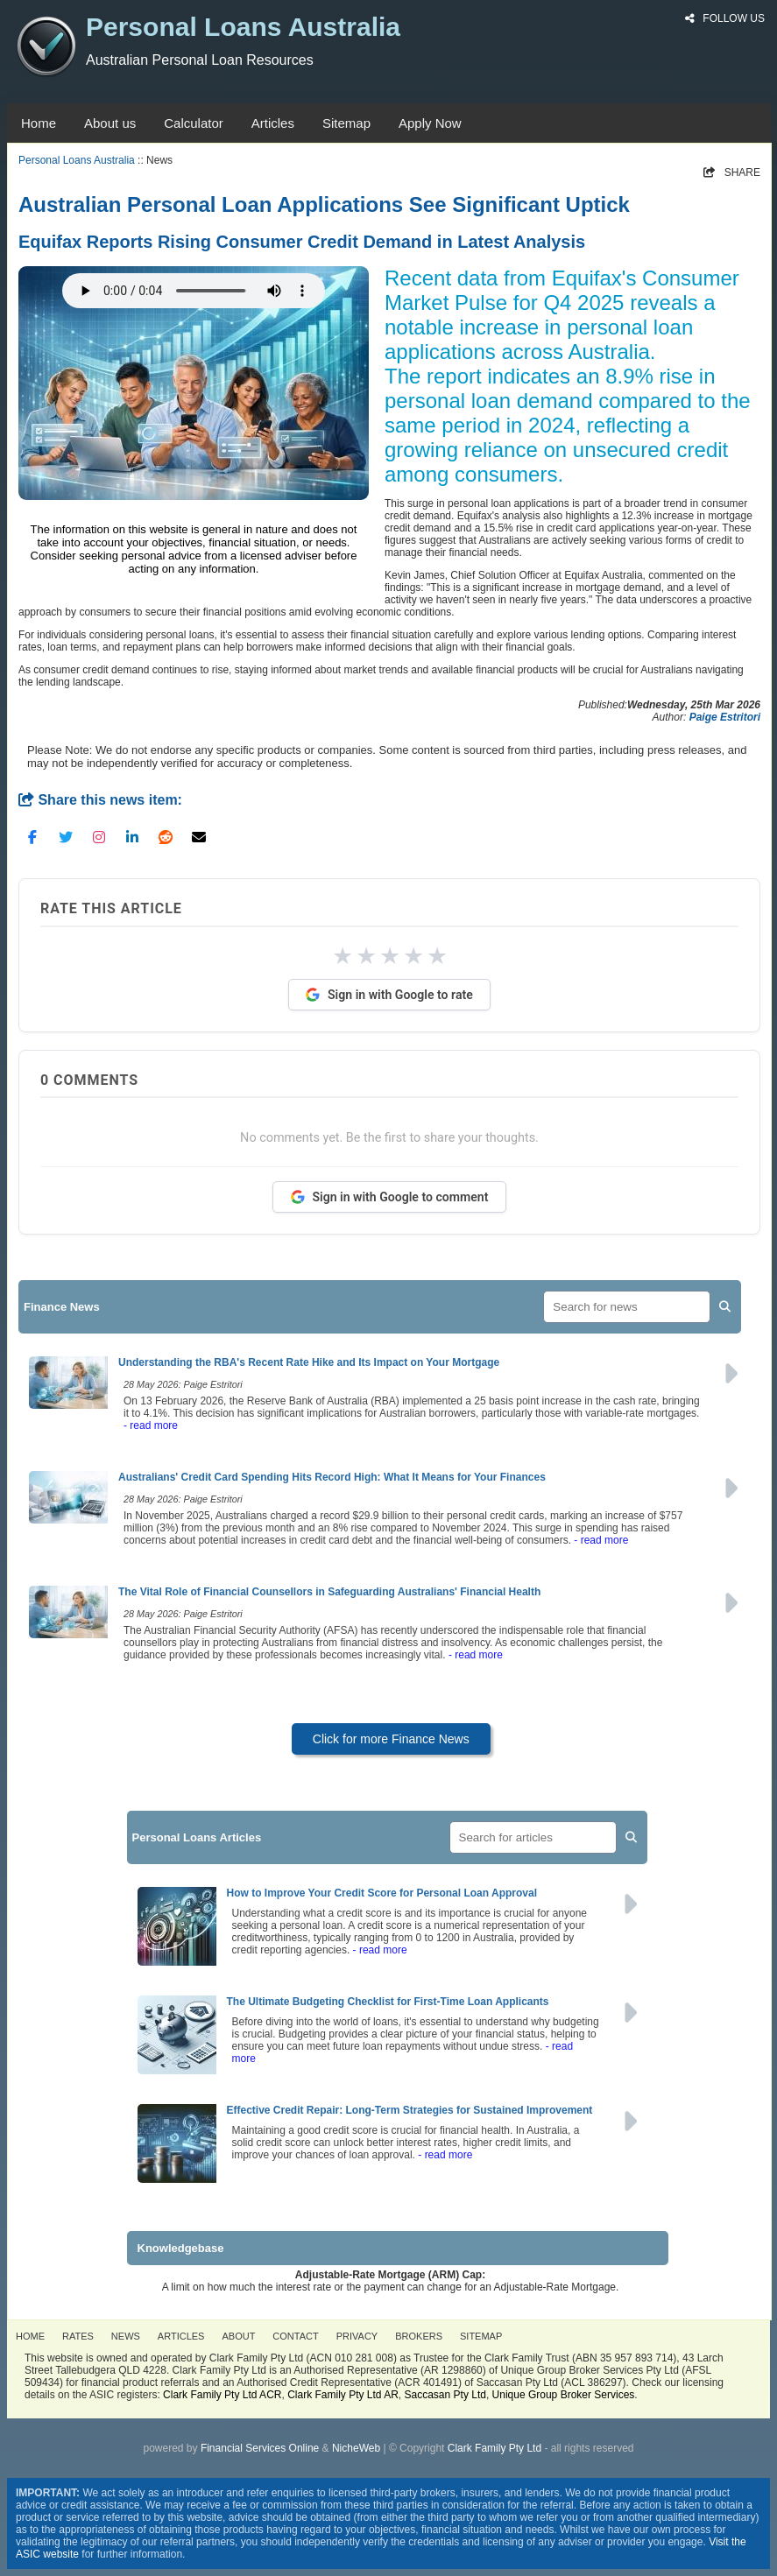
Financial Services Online (260, 2448)
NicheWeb (356, 2448)
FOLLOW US (725, 18)
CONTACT (295, 2336)
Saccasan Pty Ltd (445, 2395)
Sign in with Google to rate (389, 995)
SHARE (731, 172)
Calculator (193, 123)
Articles (272, 123)
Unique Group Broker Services (563, 2395)
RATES (78, 2336)
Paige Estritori (724, 717)
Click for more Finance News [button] (391, 1739)
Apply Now (430, 123)
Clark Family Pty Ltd (494, 2448)
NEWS (125, 2336)
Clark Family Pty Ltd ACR (222, 2395)
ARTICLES (181, 2336)
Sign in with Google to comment (390, 1197)
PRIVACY (357, 2336)
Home (38, 123)
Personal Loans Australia (76, 160)
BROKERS (418, 2336)
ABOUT (238, 2336)
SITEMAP (481, 2336)
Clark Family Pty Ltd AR (343, 2395)
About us (110, 123)
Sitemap (346, 123)
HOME (30, 2336)
